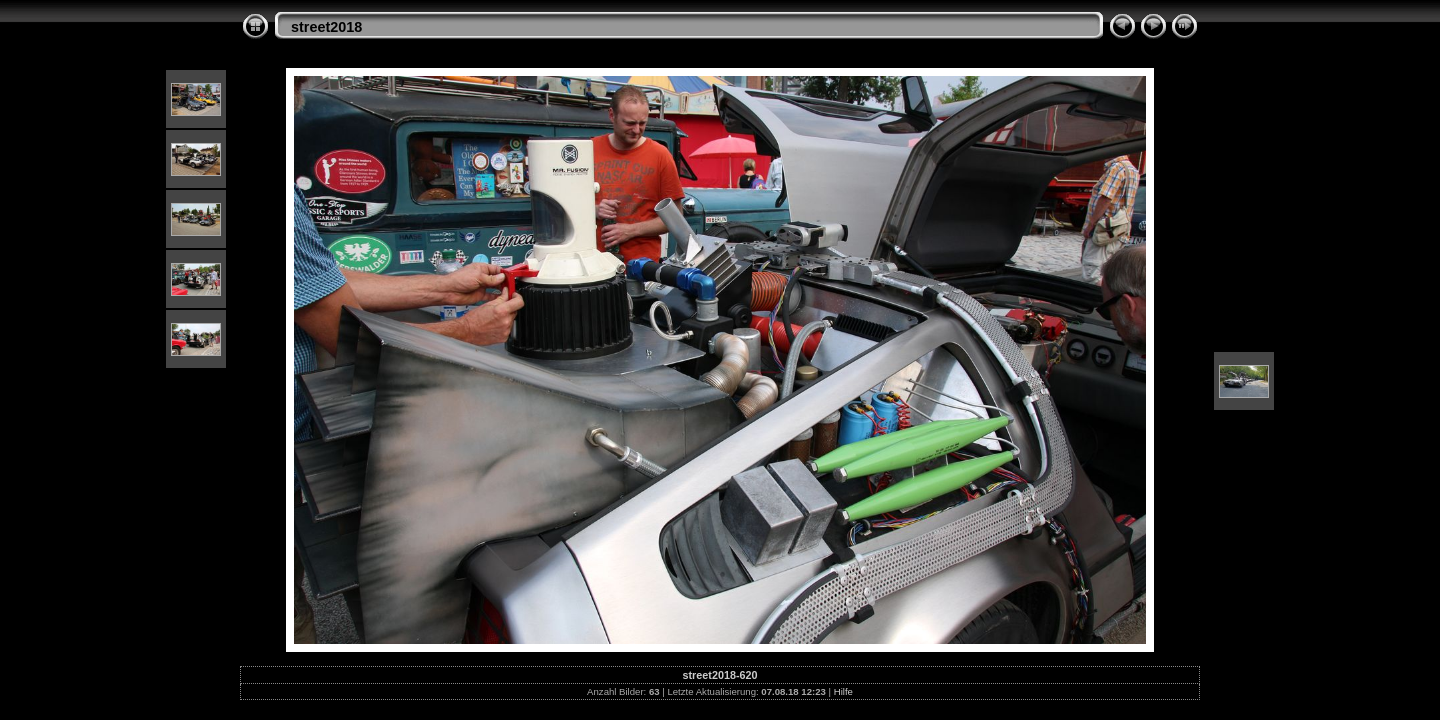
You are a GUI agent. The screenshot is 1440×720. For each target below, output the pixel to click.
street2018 (326, 27)
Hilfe (843, 691)
